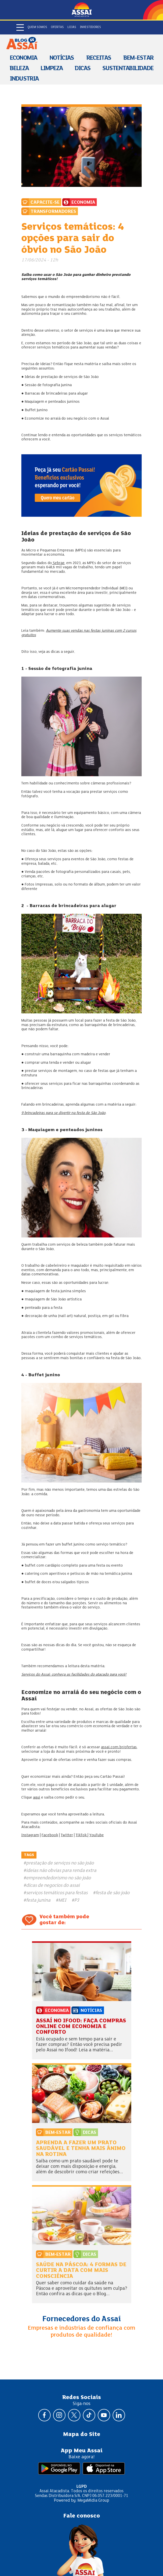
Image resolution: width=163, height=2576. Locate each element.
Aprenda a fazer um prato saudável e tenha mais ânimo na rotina (81, 2148)
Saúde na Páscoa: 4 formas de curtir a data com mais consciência (81, 2270)
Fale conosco (81, 2516)
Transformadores (53, 211)
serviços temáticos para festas (57, 1892)
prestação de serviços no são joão (60, 1863)
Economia (23, 58)
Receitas (98, 58)
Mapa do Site (81, 2434)
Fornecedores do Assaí (81, 2319)
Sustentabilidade (127, 68)
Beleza (19, 68)
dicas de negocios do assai (53, 1885)
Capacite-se (45, 202)
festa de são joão (113, 1892)
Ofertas (57, 27)
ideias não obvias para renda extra (61, 1870)
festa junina (38, 1900)
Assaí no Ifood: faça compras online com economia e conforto (81, 2026)
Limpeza (51, 68)
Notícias (61, 58)
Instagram (30, 1835)
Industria (24, 79)
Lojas (71, 27)
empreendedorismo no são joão (58, 1878)
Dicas (82, 68)
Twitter (67, 1835)
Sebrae (58, 563)
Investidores (90, 27)
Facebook (50, 1835)
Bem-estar (138, 58)
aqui (36, 1798)
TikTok (82, 1835)
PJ (76, 1900)
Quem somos (37, 27)
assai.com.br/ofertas (119, 1747)
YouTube (96, 1835)
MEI (62, 1900)
